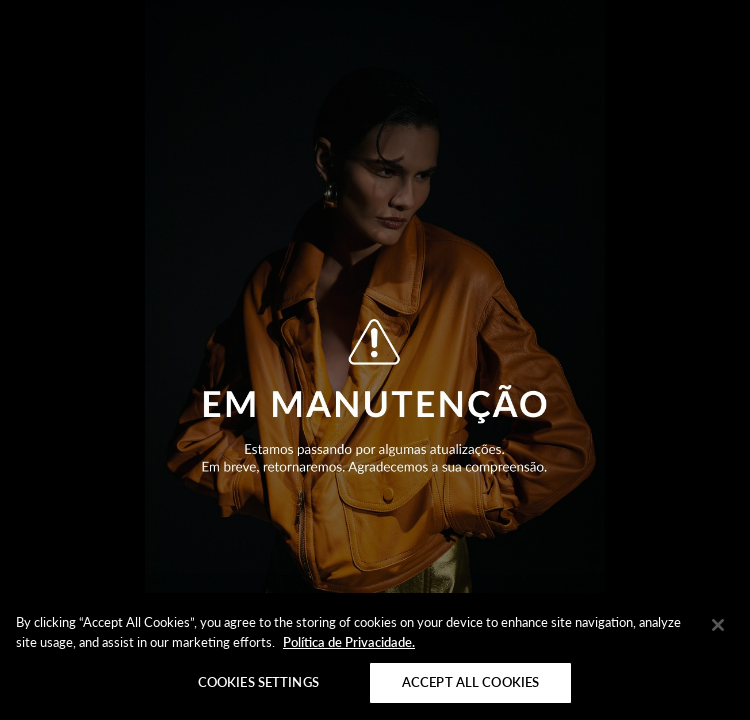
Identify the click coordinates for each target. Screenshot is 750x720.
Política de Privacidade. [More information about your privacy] (349, 642)
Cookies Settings (258, 682)
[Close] (718, 625)
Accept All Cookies (470, 682)
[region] (375, 656)
